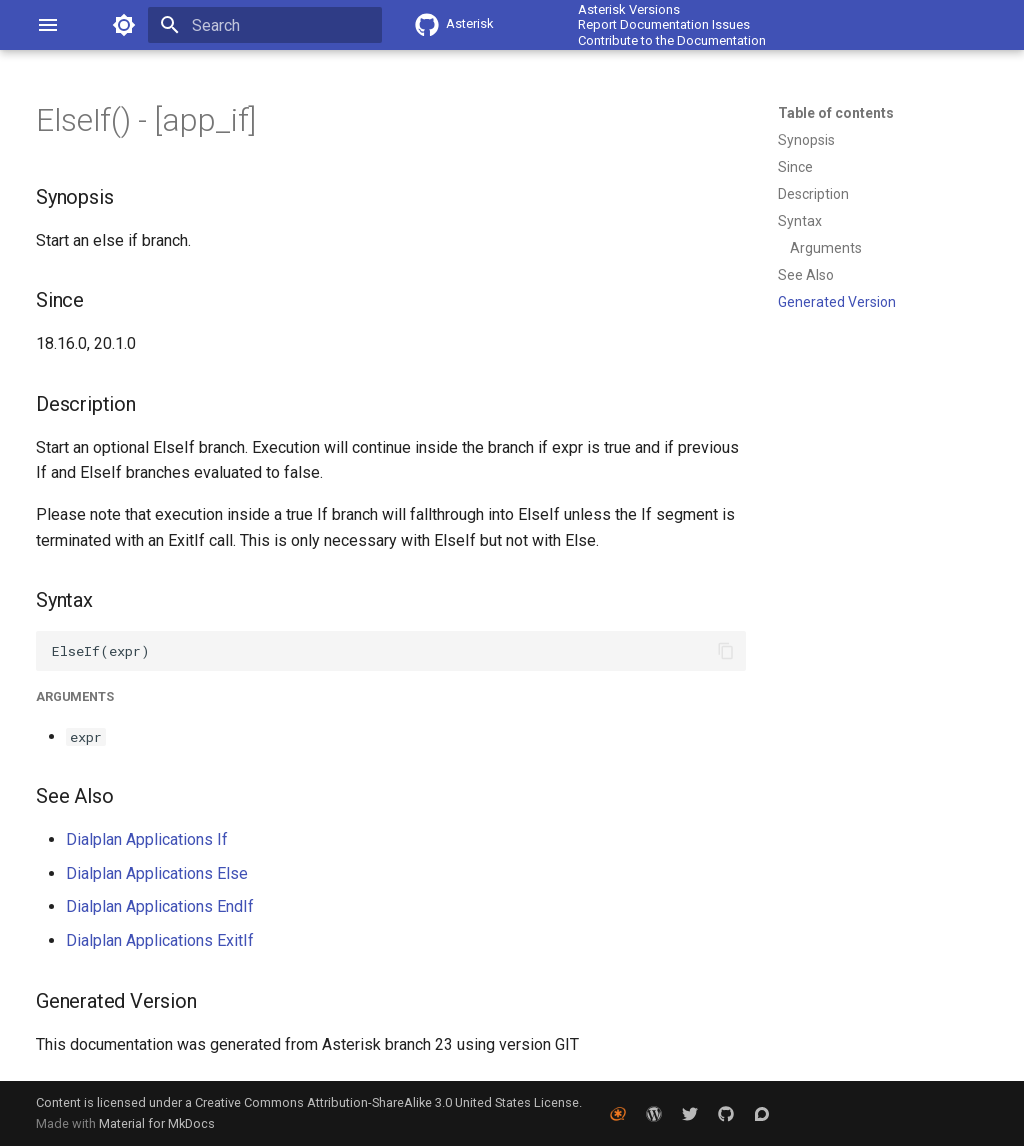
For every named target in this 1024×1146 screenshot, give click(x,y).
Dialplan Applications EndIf (160, 906)
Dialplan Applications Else (157, 873)
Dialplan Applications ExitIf (160, 940)
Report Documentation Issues (664, 24)
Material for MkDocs (157, 1123)
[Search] (265, 25)
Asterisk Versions (629, 9)
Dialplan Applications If (147, 839)
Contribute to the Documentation (672, 40)
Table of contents (836, 113)
